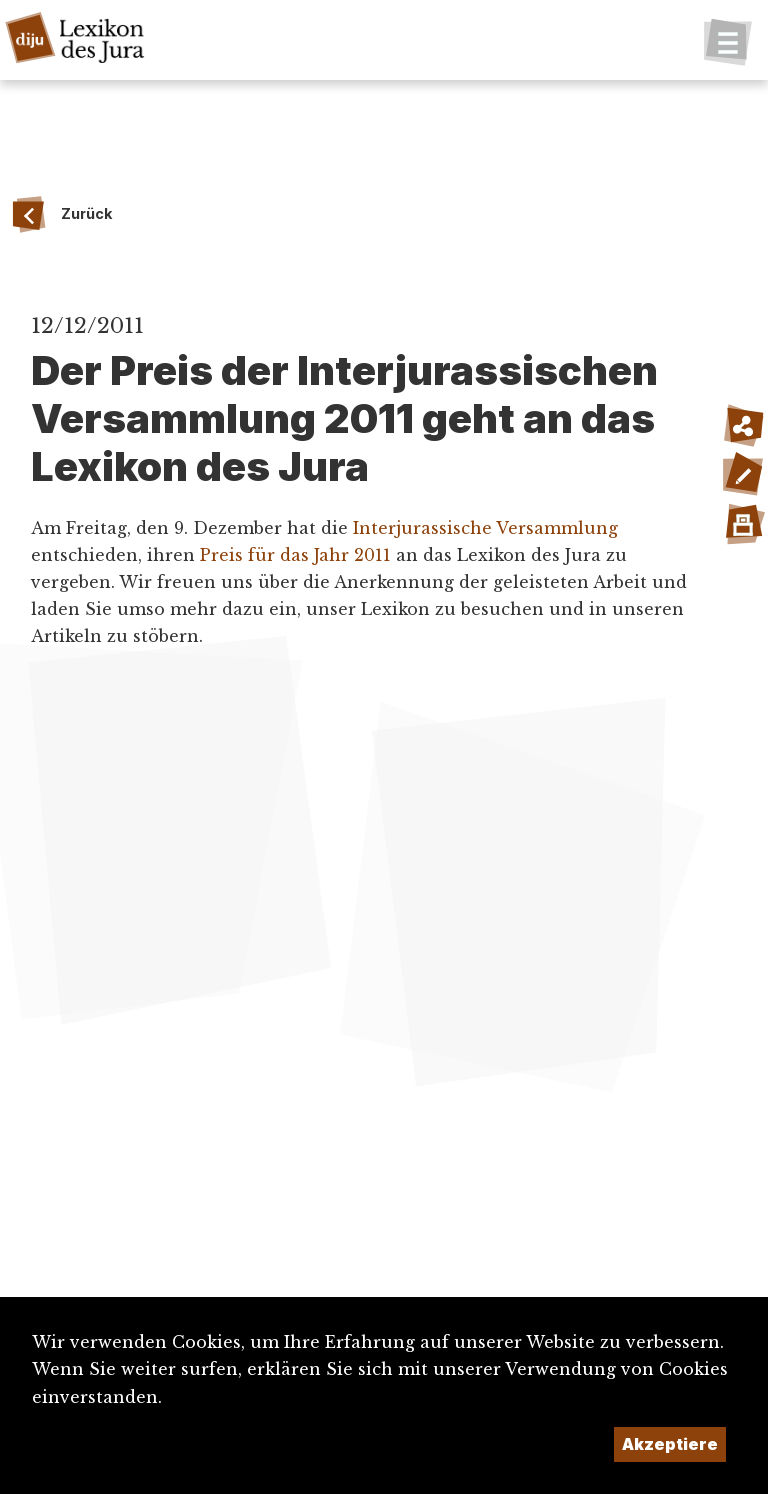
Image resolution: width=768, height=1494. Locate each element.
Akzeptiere (670, 1444)
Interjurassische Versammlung (485, 528)
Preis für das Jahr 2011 (295, 555)
